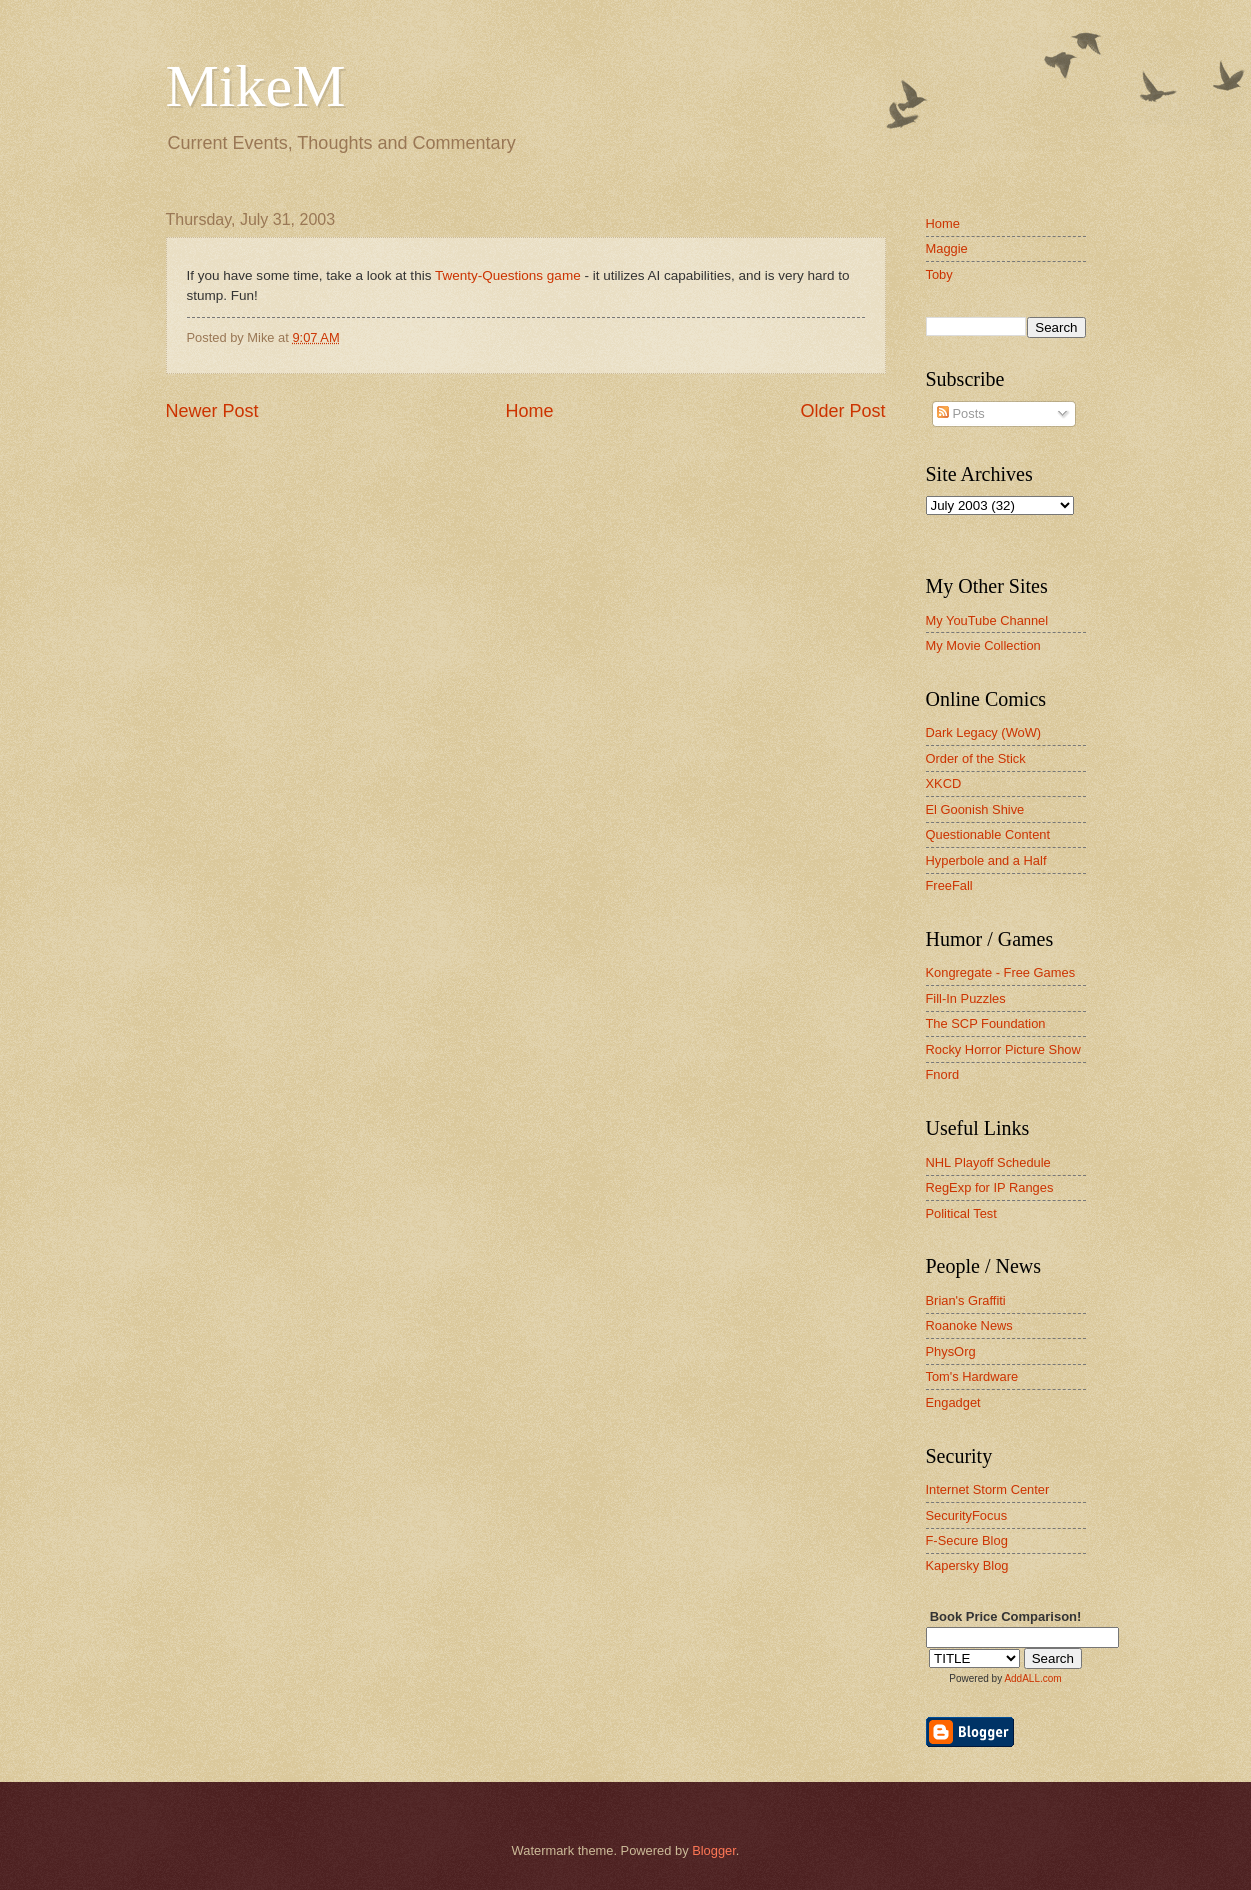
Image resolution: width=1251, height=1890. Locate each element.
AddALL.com (1032, 1678)
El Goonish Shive (975, 809)
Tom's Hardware (972, 1376)
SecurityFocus (967, 1515)
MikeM (256, 86)
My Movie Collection (983, 645)
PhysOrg (951, 1351)
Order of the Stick (976, 758)
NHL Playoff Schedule (988, 1162)
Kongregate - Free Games (1001, 972)
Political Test (961, 1213)
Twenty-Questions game (508, 275)
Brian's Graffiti (966, 1300)
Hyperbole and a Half (986, 860)
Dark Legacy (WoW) (984, 732)
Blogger (714, 1850)
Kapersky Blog (967, 1565)
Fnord (943, 1074)
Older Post (842, 411)
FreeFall (949, 885)
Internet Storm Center (988, 1489)
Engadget (953, 1402)
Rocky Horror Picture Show (1003, 1049)
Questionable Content (988, 834)
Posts (961, 413)
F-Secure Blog (967, 1540)
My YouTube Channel (987, 620)
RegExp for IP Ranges (990, 1187)
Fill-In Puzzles (966, 998)
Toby (939, 274)
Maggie (947, 248)
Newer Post (212, 411)
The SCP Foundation (986, 1023)
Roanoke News (969, 1325)
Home (529, 411)
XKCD (944, 783)
